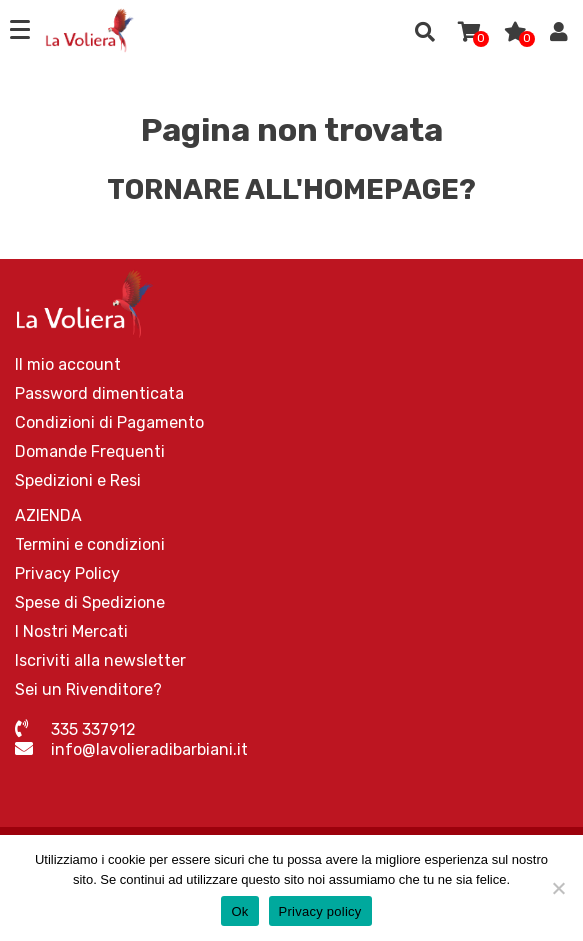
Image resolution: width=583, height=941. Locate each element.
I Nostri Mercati (71, 631)
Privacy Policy (67, 573)
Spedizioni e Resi (78, 480)
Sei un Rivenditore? (88, 689)
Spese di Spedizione (90, 602)
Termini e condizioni (90, 544)
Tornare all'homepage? (291, 189)
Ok (239, 911)
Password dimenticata (99, 393)
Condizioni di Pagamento (109, 422)
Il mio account (68, 364)
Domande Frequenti (90, 451)
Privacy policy (320, 911)
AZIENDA (48, 515)
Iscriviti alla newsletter (100, 660)
